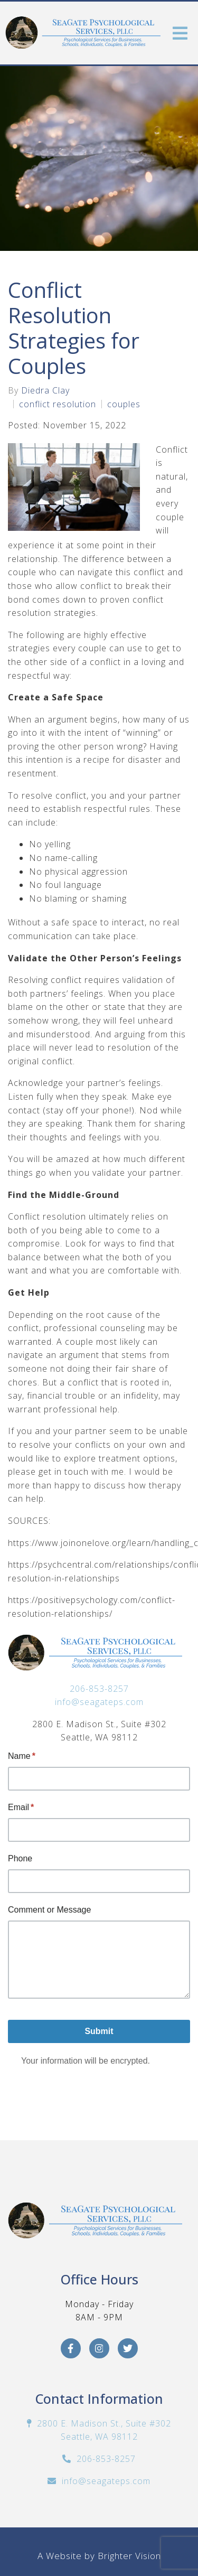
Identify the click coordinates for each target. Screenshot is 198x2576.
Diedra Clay (45, 390)
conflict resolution (57, 404)
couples (123, 404)
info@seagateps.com (99, 1702)
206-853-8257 (99, 1688)
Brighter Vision (129, 2556)
